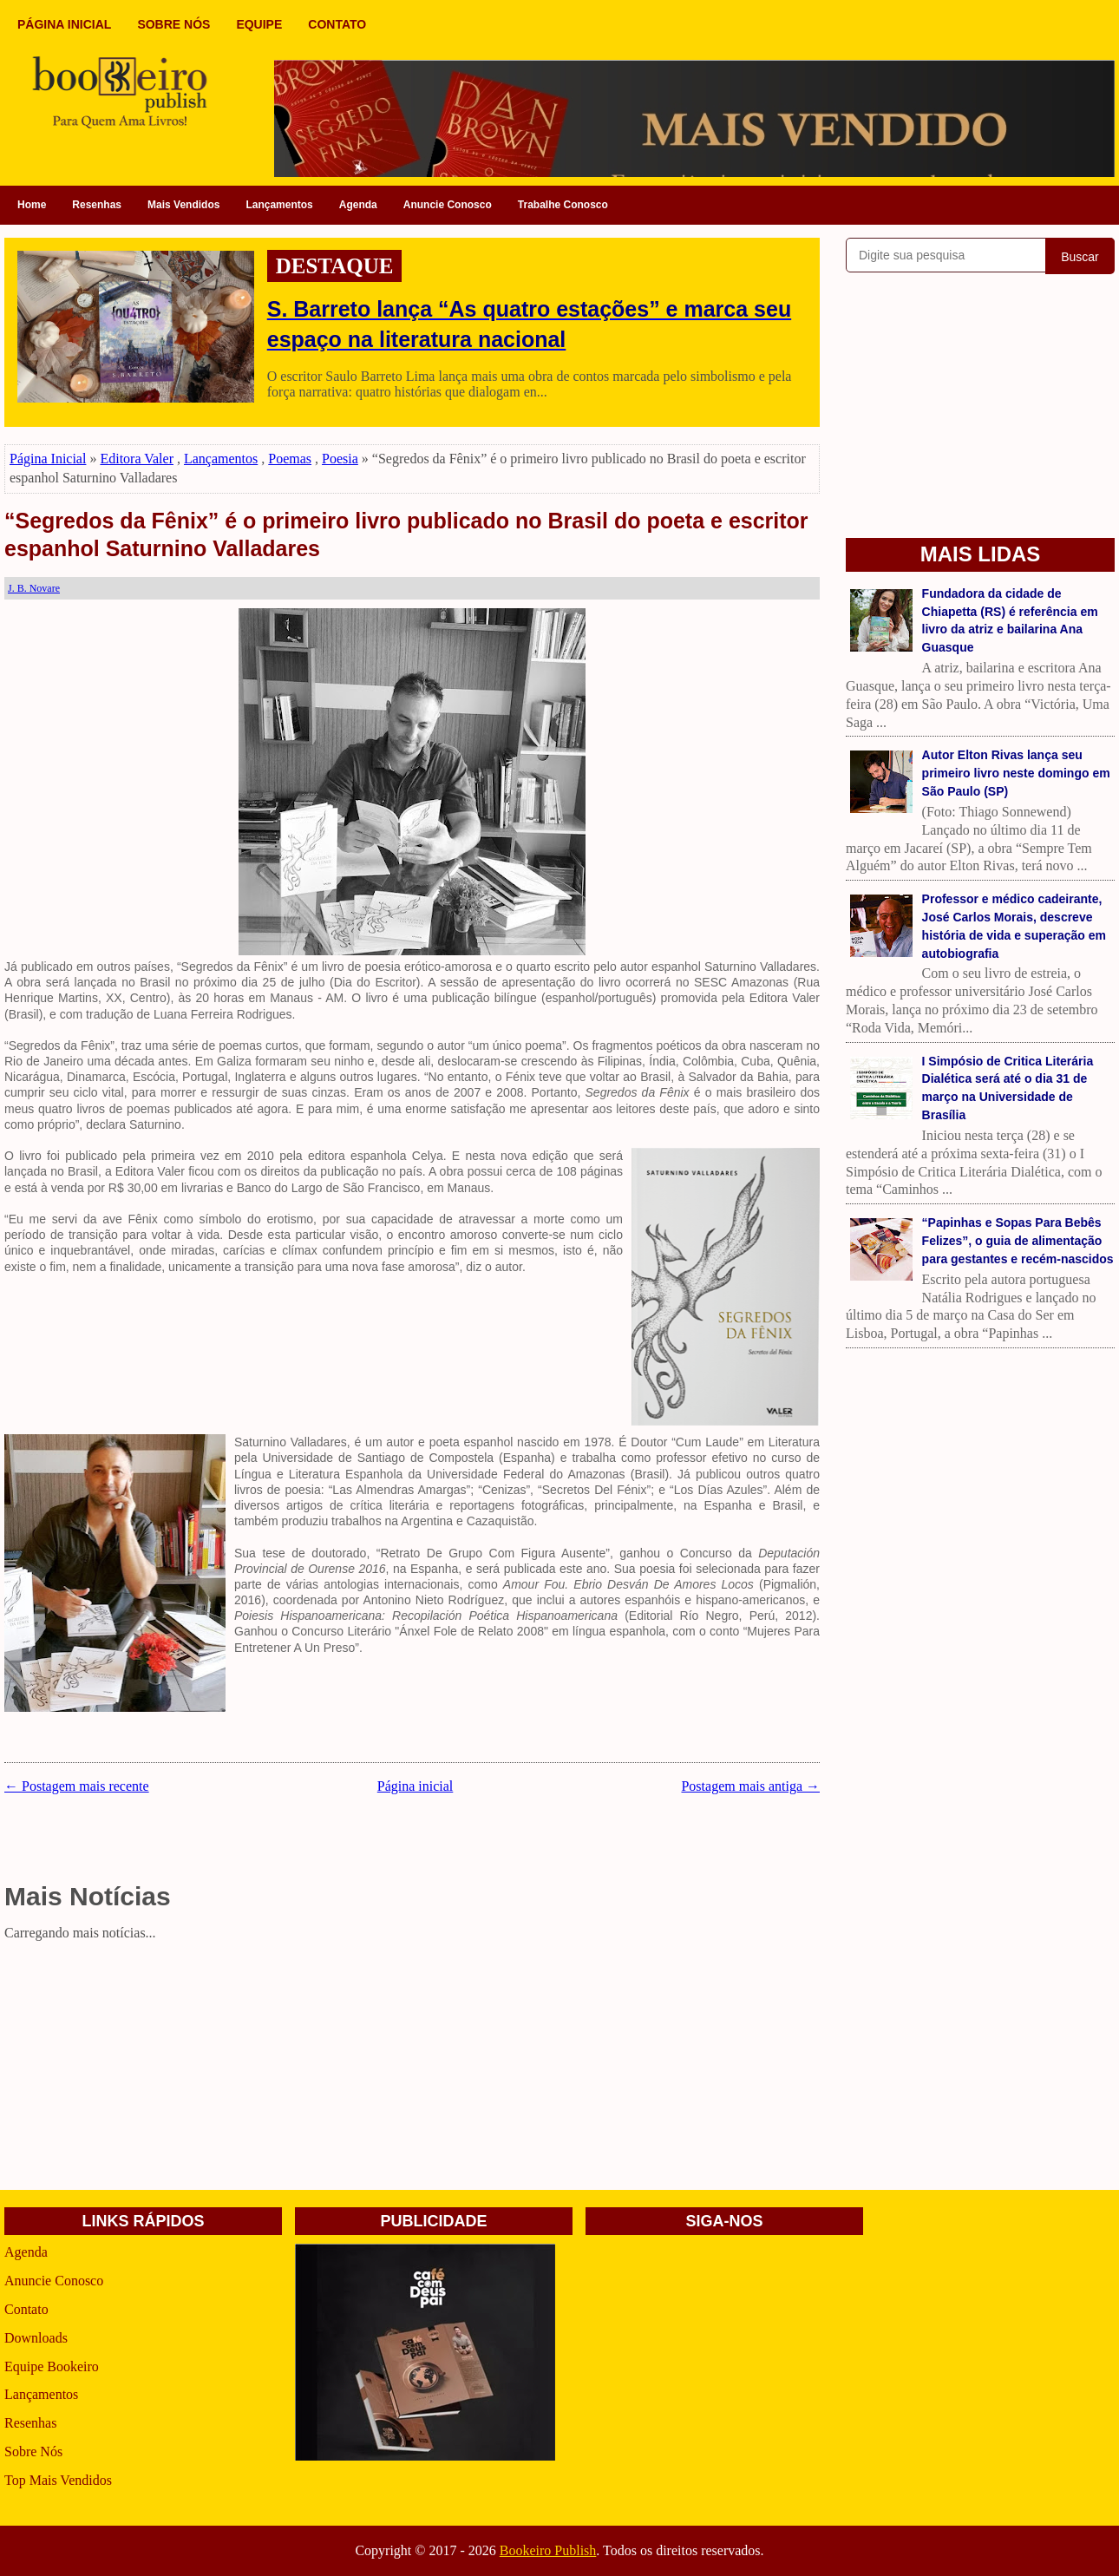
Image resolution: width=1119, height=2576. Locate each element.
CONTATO (337, 24)
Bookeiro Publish (548, 2550)
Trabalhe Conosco (563, 205)
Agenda (358, 205)
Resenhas (96, 205)
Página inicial (415, 1786)
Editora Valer (136, 458)
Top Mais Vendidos (58, 2480)
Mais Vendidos (183, 205)
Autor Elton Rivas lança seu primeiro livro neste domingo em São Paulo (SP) (1016, 773)
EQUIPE (259, 24)
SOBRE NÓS (173, 24)
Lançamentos (278, 205)
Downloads (36, 2337)
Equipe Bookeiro (51, 2366)
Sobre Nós (33, 2451)
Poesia (340, 458)
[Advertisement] (412, 2068)
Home (31, 205)
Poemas (289, 458)
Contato (26, 2309)
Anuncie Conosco (447, 205)
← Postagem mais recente (76, 1786)
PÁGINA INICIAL (64, 24)
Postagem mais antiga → (750, 1786)
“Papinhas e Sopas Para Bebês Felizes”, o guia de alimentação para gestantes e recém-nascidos (1018, 1241)
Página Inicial (48, 458)
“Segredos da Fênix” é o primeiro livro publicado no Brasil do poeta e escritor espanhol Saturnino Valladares (406, 534)
